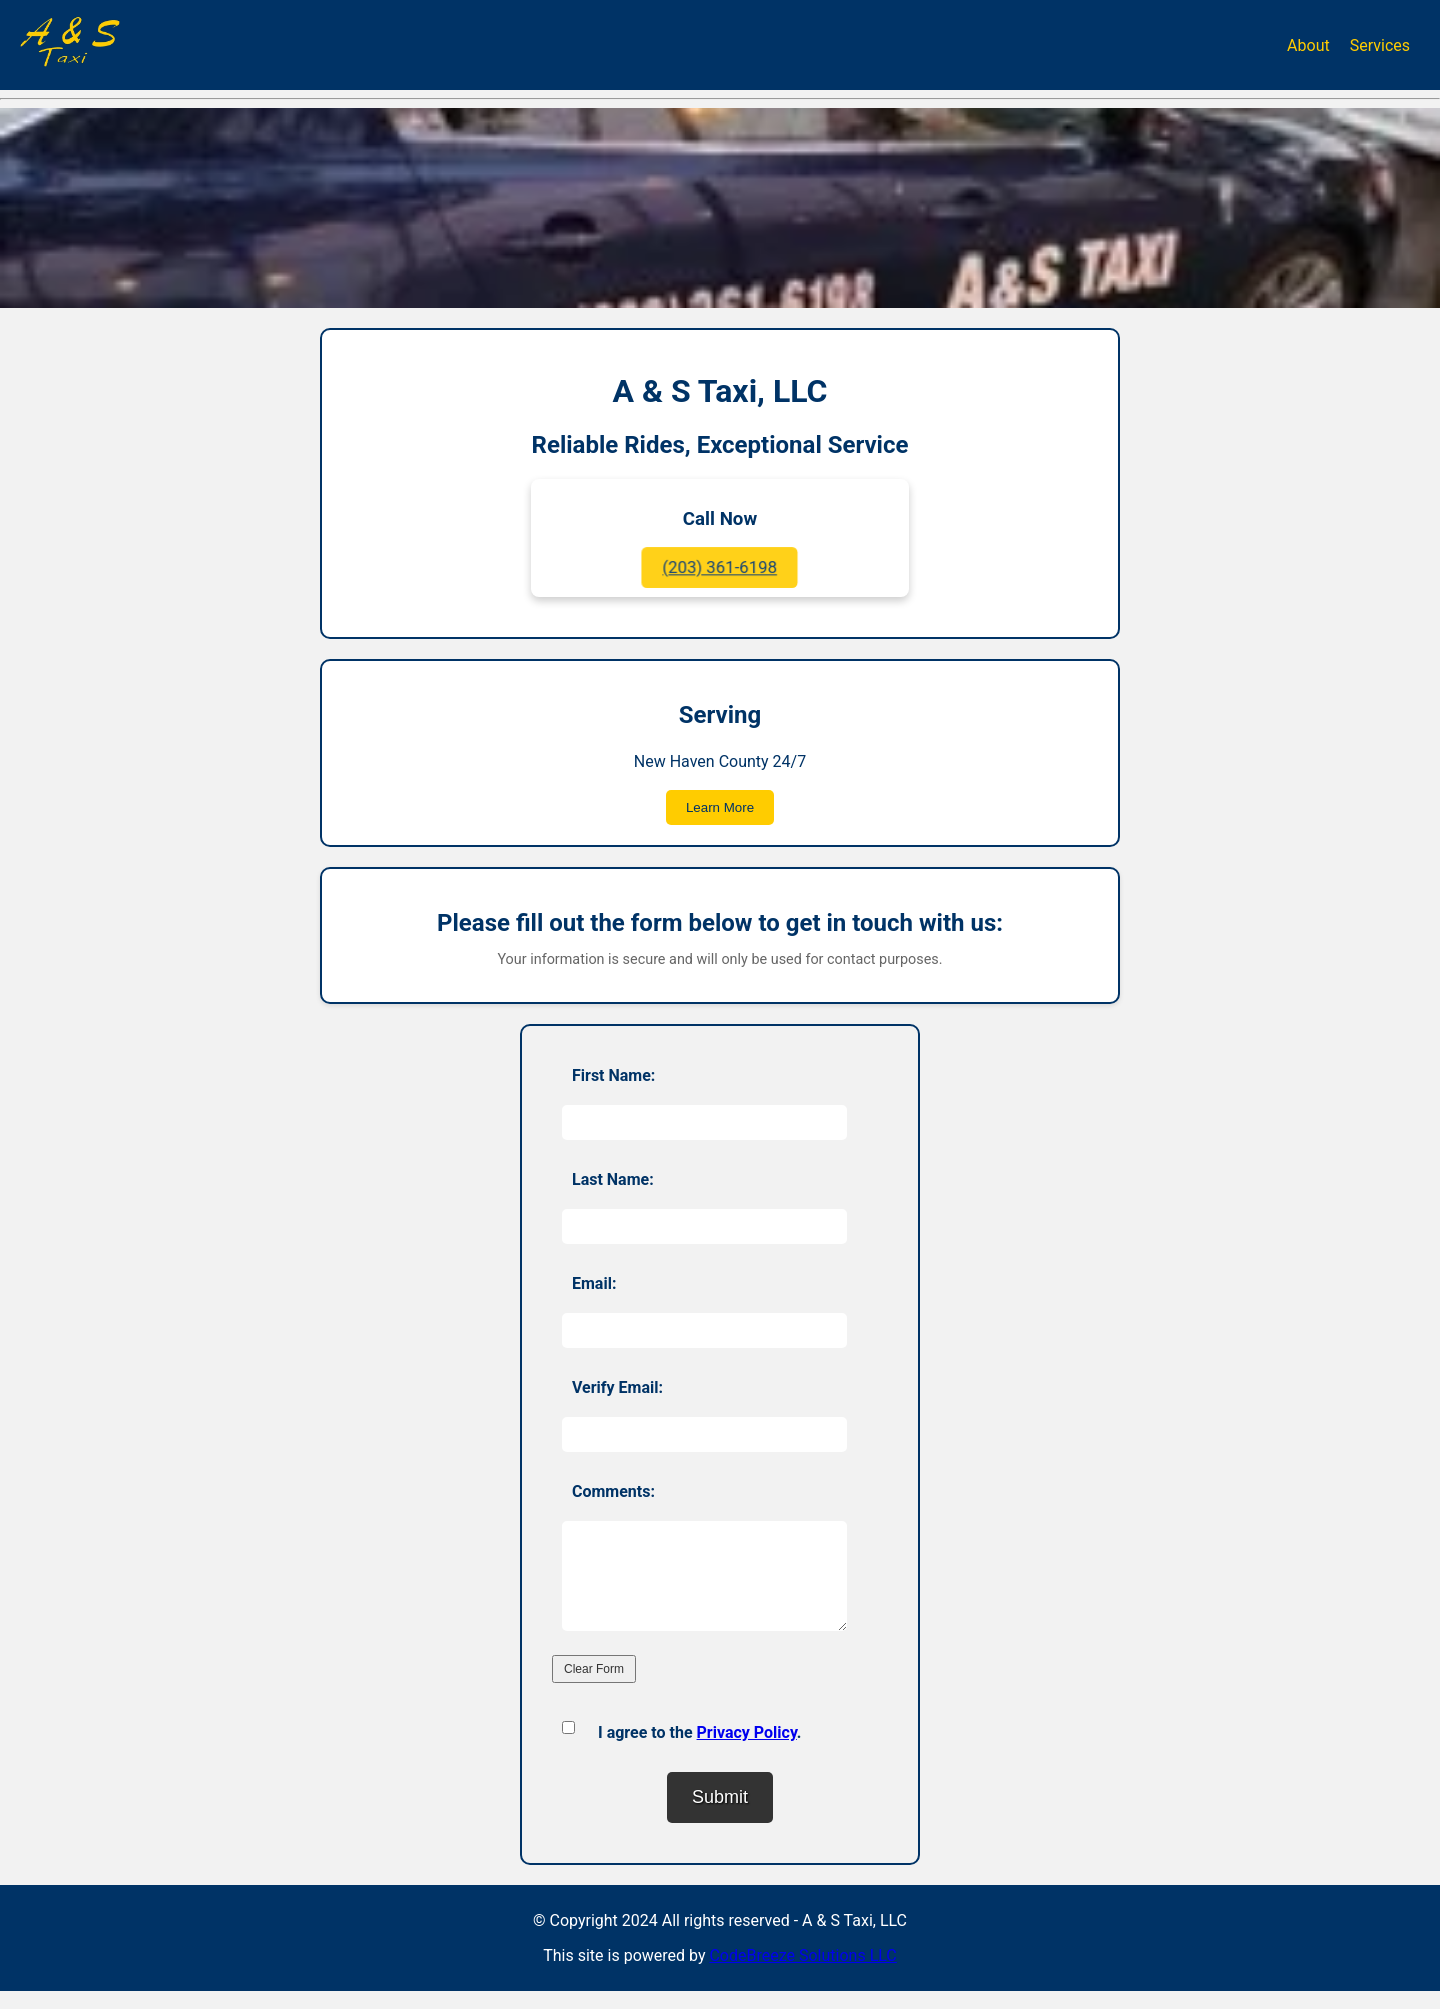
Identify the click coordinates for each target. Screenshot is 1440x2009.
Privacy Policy (747, 1750)
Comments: (613, 1491)
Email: (594, 1283)
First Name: (613, 1075)
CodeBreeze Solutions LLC (802, 1973)
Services (1380, 45)
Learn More (720, 807)
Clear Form (594, 1687)
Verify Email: (617, 1387)
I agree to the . (699, 1750)
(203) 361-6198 (720, 568)
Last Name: (613, 1179)
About (1308, 45)
